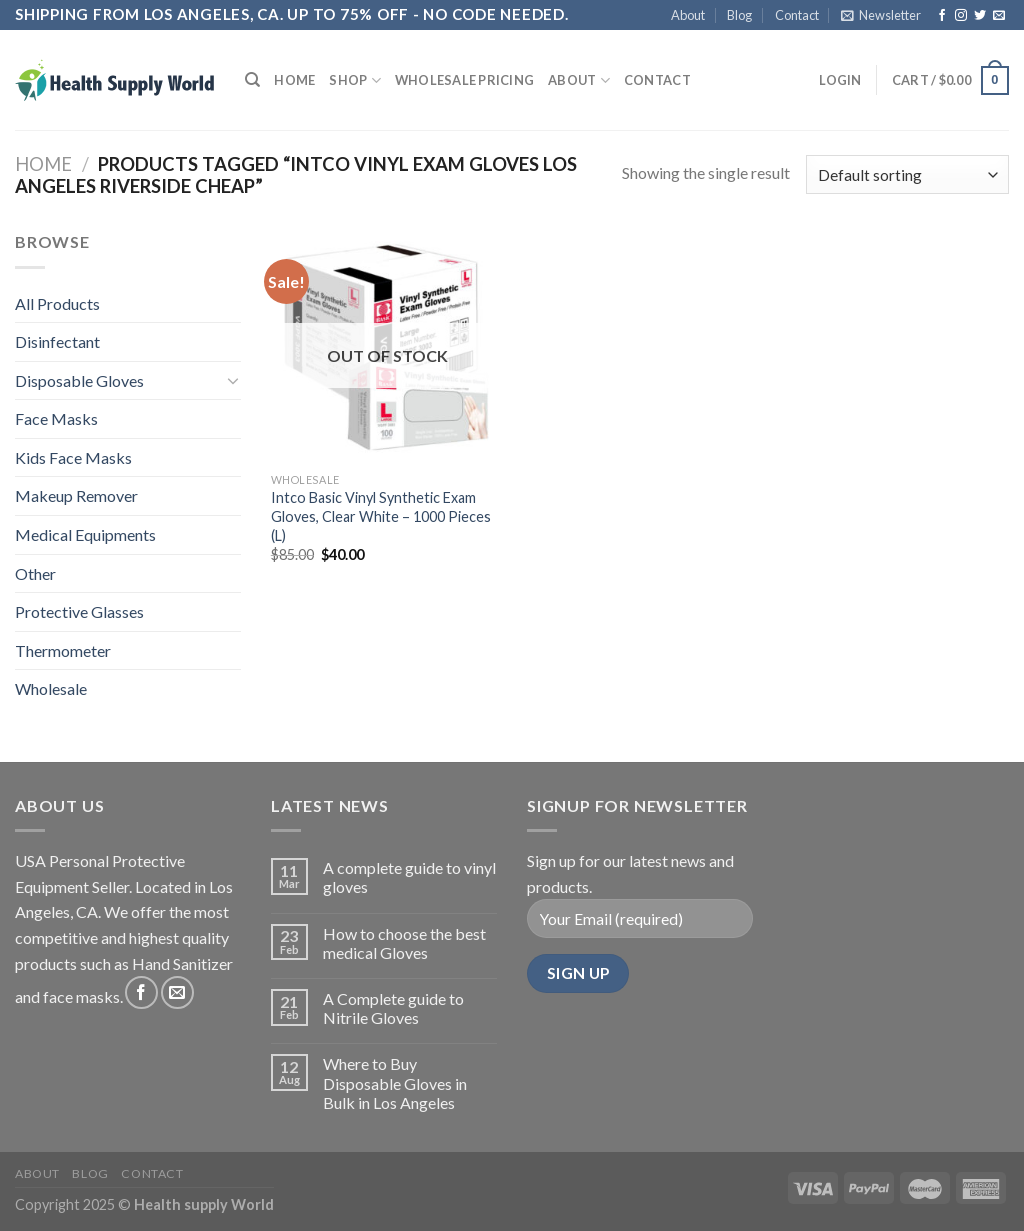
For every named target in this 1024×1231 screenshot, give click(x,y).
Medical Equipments (85, 534)
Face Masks (56, 418)
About (688, 15)
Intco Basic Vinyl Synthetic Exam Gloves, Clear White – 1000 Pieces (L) (381, 516)
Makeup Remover (76, 495)
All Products (57, 303)
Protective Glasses (79, 611)
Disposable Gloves (79, 380)
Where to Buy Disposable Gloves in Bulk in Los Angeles (395, 1082)
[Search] (252, 80)
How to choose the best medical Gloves (404, 943)
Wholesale (51, 688)
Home (294, 80)
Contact (797, 15)
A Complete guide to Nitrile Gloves (393, 1008)
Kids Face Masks (73, 457)
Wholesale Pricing (464, 80)
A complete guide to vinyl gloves (409, 877)
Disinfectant (57, 341)
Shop (354, 80)
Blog (739, 15)
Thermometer (63, 650)
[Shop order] (907, 174)
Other (35, 573)
